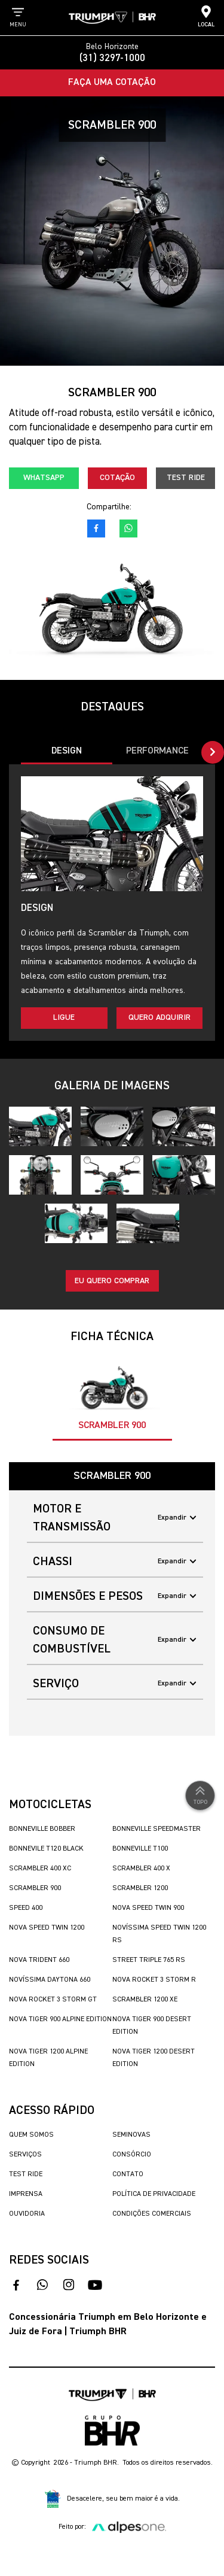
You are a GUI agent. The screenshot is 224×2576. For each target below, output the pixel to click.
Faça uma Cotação (112, 82)
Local (206, 16)
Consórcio (131, 2154)
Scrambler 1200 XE (144, 1999)
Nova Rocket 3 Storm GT (53, 1999)
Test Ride (186, 477)
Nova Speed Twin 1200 (46, 1927)
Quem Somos (31, 2134)
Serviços (25, 2154)
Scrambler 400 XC (40, 1868)
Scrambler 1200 (140, 1888)
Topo (200, 1794)
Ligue (64, 1017)
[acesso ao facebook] (96, 528)
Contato (127, 2174)
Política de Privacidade (153, 2194)
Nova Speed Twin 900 (148, 1908)
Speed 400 (25, 1908)
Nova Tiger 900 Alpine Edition (60, 2019)
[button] (212, 752)
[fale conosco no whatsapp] (128, 528)
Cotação (117, 477)
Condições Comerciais (151, 2213)
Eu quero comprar (112, 1281)
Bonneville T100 (140, 1848)
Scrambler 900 (35, 1888)
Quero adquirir (159, 1017)
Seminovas (131, 2134)
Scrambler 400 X (141, 1868)
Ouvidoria (27, 2213)
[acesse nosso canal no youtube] (95, 2285)
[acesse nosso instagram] (69, 2285)
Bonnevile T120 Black (46, 1848)
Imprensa (25, 2194)
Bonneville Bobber (42, 1829)
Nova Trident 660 (39, 1960)
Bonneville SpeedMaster (156, 1829)
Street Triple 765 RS (148, 1960)
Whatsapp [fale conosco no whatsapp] (44, 477)
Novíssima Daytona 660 (49, 1979)
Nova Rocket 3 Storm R (154, 1979)
